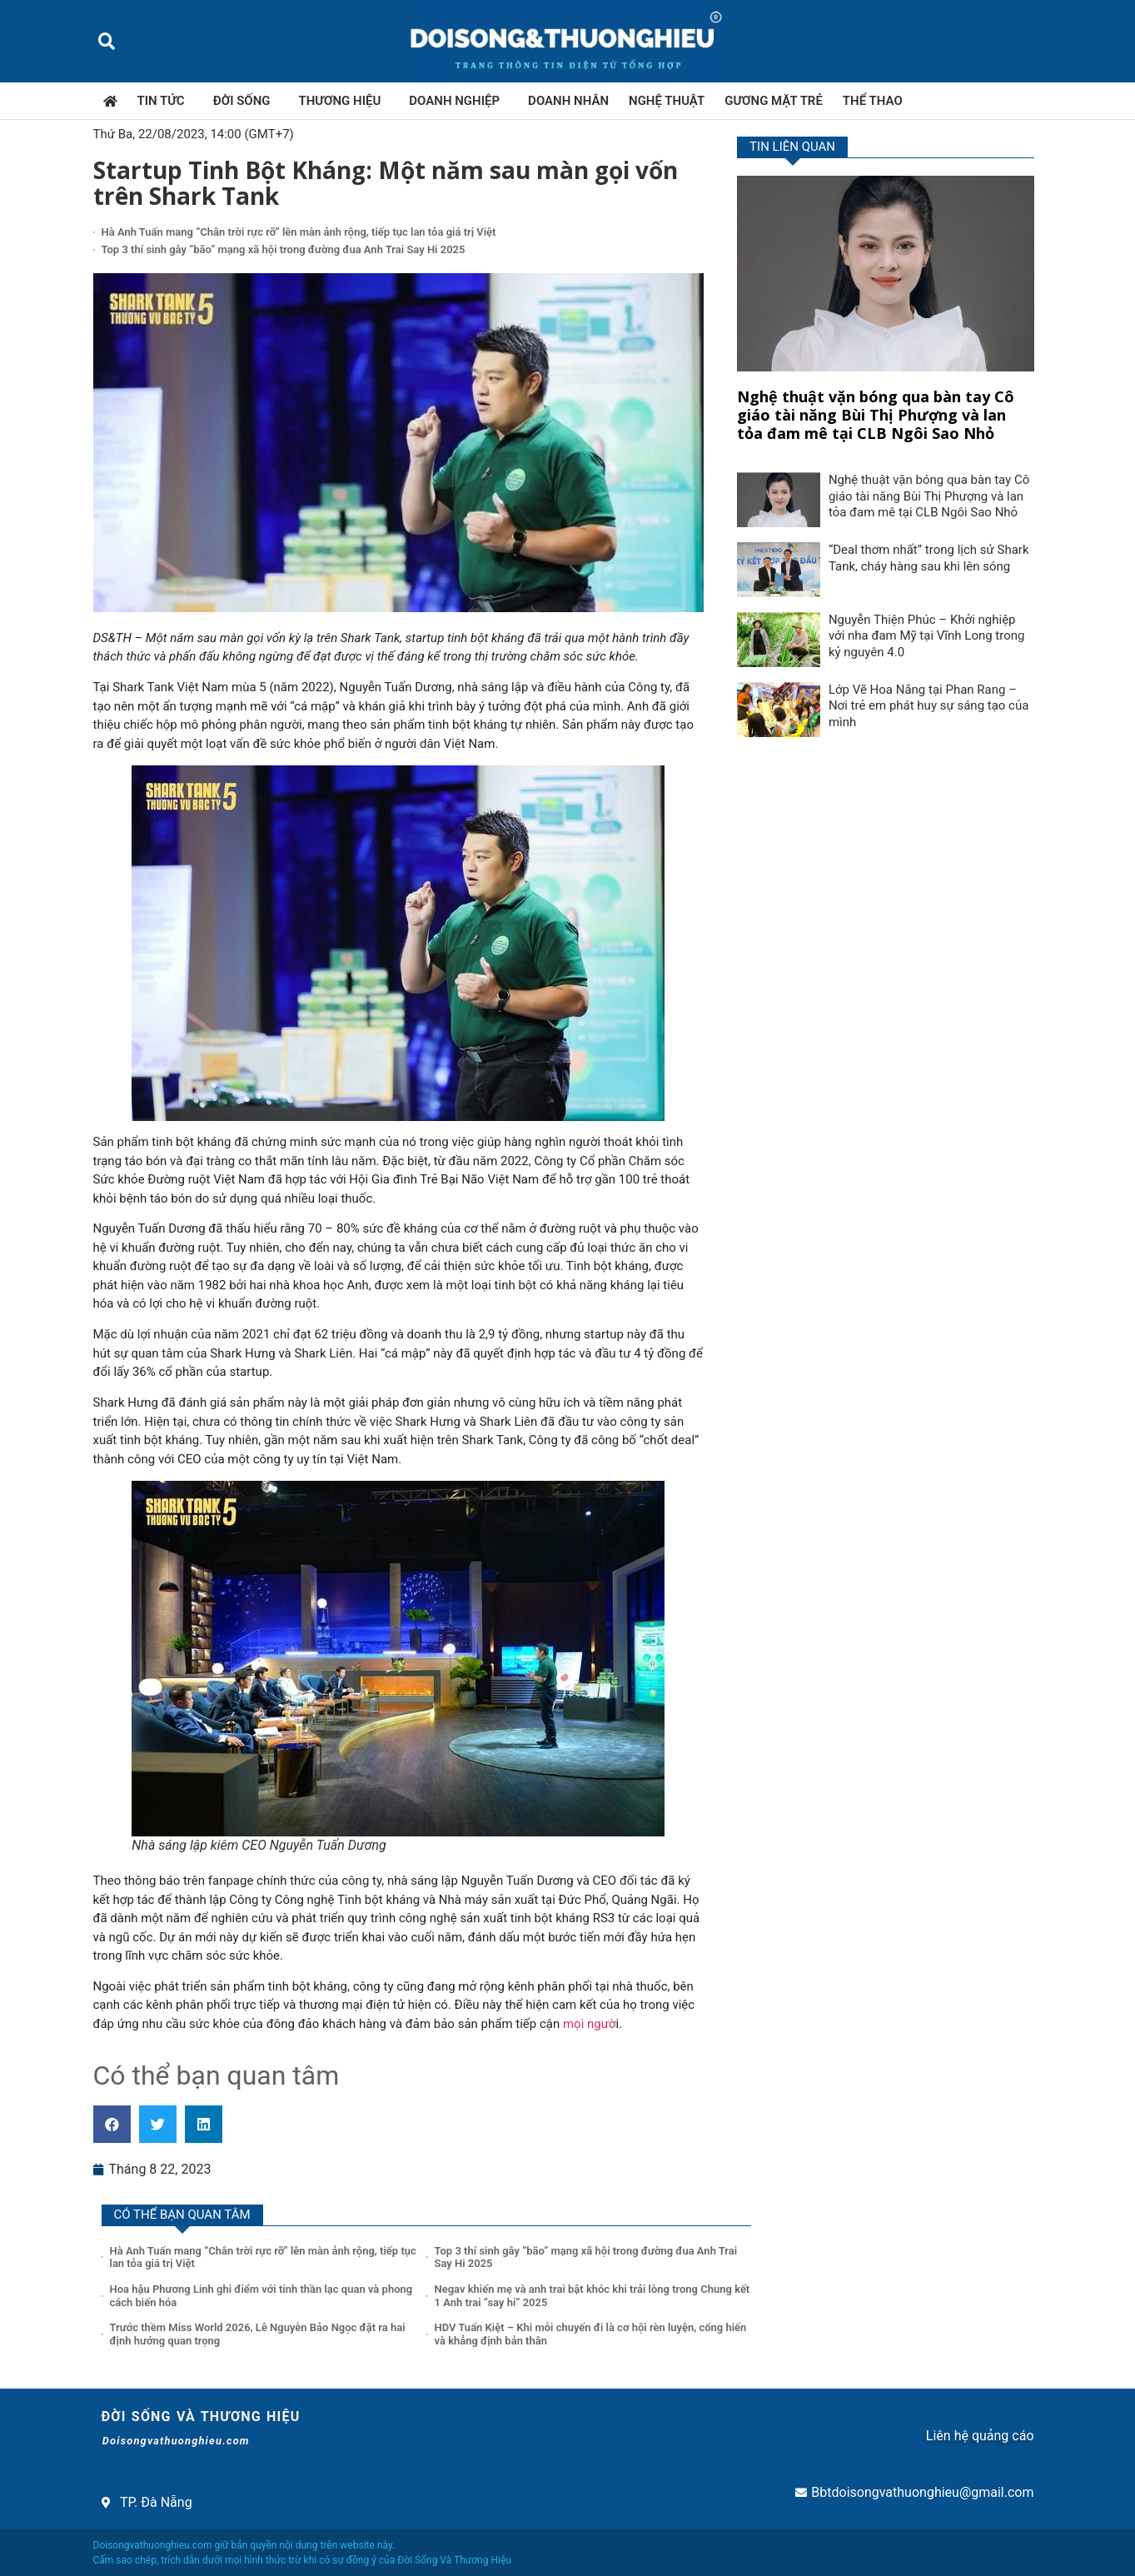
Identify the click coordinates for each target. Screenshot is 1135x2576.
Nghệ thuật (666, 100)
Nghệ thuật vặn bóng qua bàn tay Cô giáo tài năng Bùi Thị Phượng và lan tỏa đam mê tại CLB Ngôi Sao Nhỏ (875, 414)
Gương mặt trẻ (773, 100)
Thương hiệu (344, 100)
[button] (107, 41)
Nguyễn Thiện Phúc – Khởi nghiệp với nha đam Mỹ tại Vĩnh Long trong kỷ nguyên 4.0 (927, 636)
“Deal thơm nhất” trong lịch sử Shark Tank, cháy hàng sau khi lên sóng (929, 558)
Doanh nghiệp (458, 100)
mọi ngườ (589, 2023)
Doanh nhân (568, 100)
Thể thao (873, 100)
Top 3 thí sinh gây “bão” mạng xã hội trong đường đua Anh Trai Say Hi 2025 (283, 249)
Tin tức (165, 100)
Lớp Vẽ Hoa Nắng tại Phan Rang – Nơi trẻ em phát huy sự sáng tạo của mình (929, 706)
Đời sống (246, 100)
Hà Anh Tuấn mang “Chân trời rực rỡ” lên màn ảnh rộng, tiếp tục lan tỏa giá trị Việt (299, 232)
